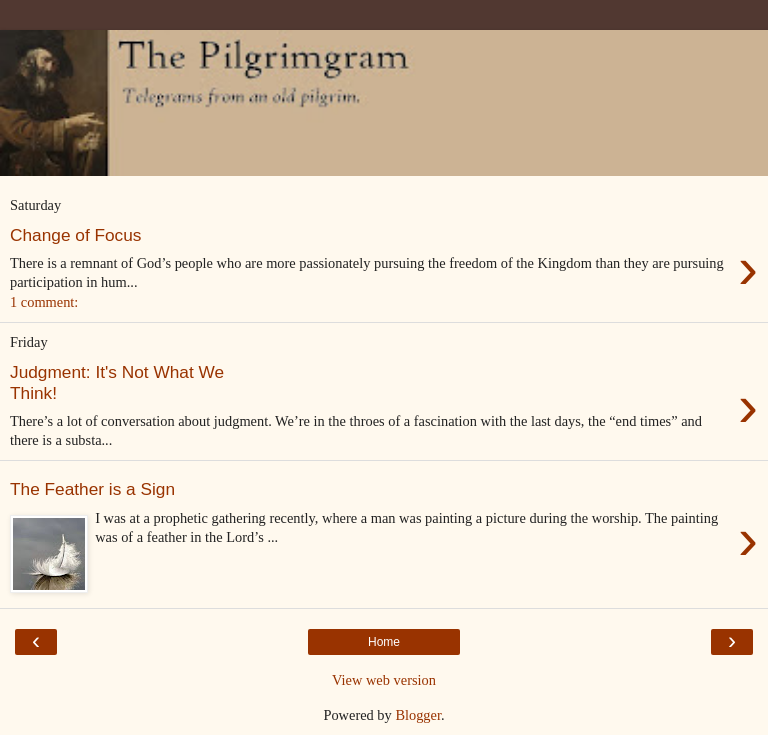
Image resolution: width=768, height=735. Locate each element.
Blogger (418, 715)
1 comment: (44, 302)
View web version (384, 680)
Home (384, 642)
